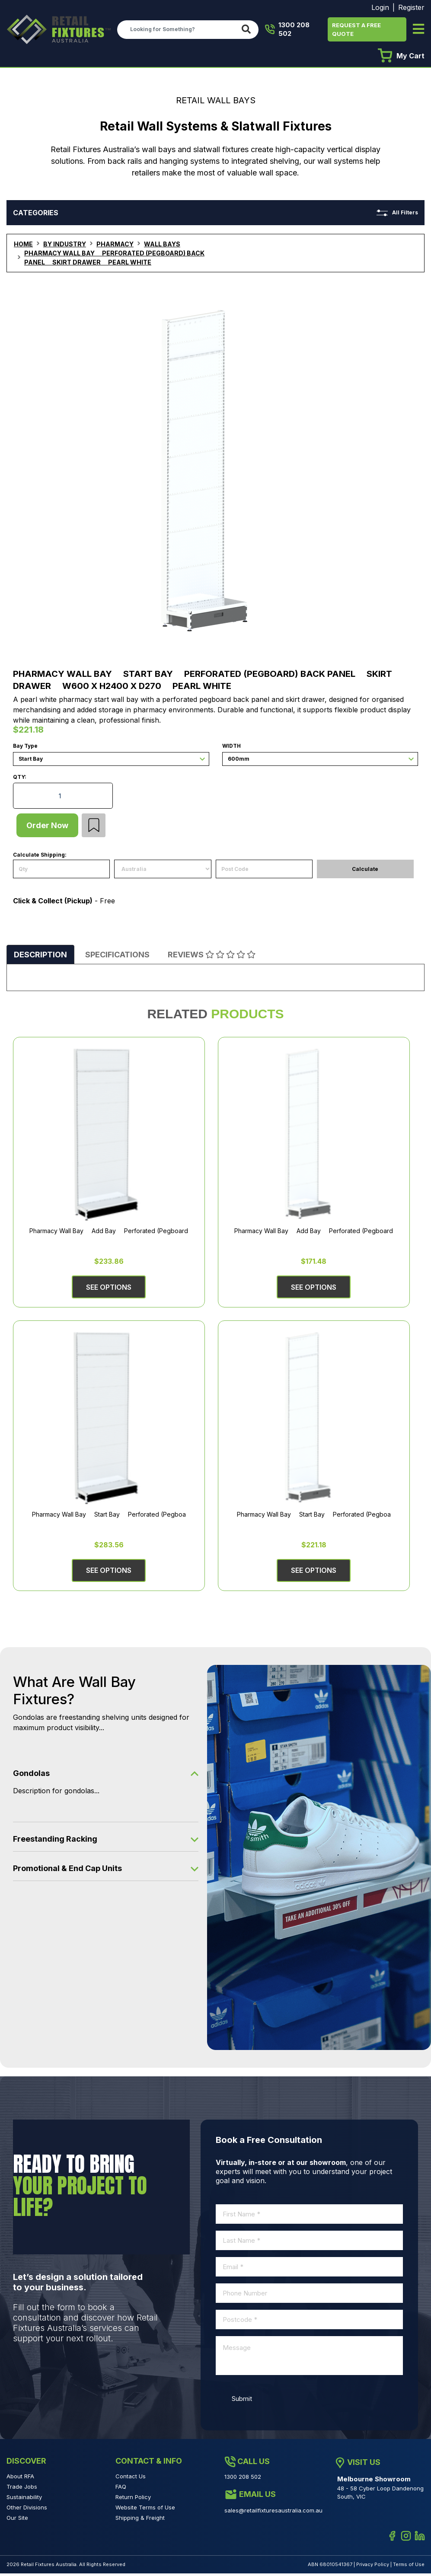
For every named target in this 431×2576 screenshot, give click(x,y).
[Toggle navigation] (418, 29)
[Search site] (248, 29)
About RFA (20, 2479)
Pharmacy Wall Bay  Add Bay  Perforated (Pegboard (108, 1233)
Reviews (211, 957)
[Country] (162, 872)
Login (380, 7)
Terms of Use (409, 2567)
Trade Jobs (21, 2489)
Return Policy (133, 2499)
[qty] (61, 872)
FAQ (120, 2489)
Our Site (17, 2520)
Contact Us (130, 2479)
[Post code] (264, 872)
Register (411, 7)
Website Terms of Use (145, 2510)
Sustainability (24, 2499)
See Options (108, 1289)
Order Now (49, 827)
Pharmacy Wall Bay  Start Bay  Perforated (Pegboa (109, 1517)
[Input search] (177, 29)
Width (231, 746)
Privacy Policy (372, 2567)
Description (40, 957)
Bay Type (25, 746)
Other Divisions (26, 2510)
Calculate (365, 872)
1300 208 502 (287, 29)
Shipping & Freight (140, 2520)
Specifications (117, 957)
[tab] (40, 957)
